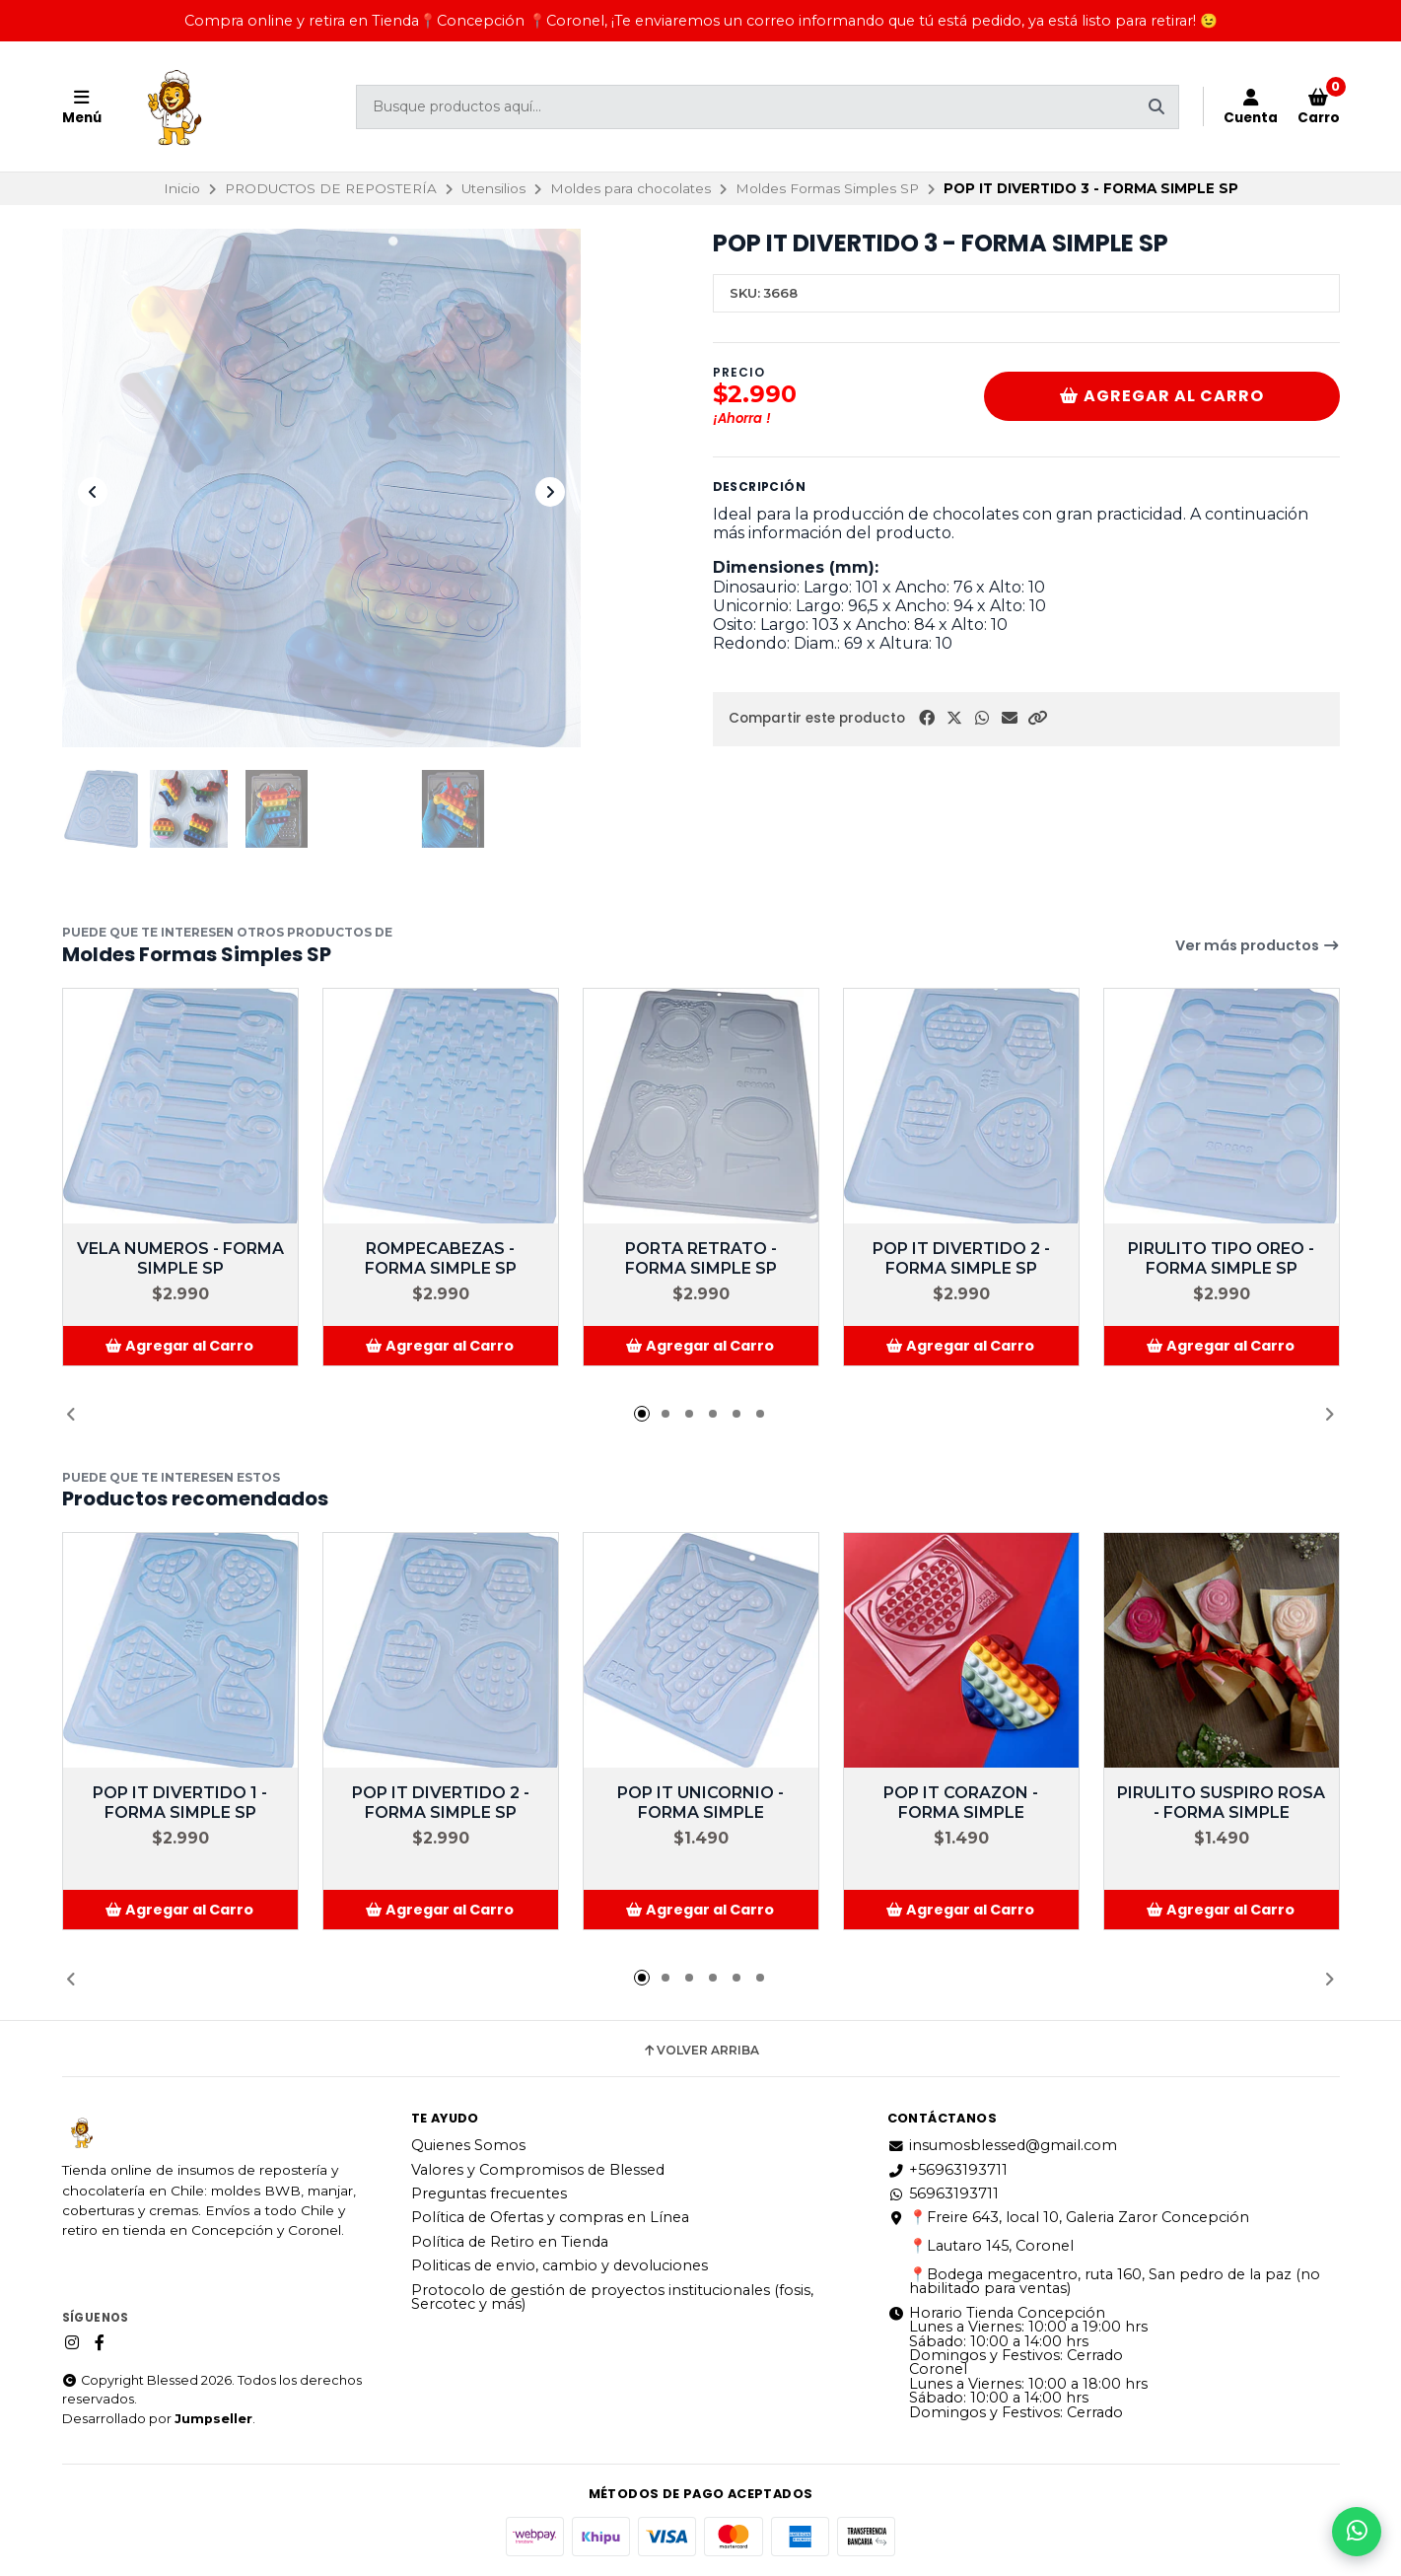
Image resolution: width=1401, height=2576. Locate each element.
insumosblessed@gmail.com (1002, 2145)
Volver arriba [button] (700, 2050)
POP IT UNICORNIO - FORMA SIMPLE (700, 1802)
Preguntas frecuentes (489, 2193)
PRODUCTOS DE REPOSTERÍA (331, 188)
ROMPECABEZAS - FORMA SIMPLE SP (441, 1258)
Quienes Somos (468, 2145)
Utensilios (493, 188)
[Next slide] (550, 492)
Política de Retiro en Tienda (509, 2242)
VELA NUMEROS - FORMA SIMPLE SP (180, 1258)
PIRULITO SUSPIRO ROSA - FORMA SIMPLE (1221, 1802)
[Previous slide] (92, 492)
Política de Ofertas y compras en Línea (550, 2217)
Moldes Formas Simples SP (827, 188)
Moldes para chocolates (630, 188)
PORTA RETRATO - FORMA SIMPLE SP (701, 1258)
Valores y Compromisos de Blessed (538, 2170)
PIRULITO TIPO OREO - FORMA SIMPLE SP (1221, 1258)
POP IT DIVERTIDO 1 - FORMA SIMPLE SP (180, 1802)
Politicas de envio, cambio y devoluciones (559, 2265)
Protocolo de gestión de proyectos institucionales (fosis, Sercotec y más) (612, 2297)
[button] (1037, 718)
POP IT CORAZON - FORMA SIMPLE (960, 1802)
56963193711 (943, 2193)
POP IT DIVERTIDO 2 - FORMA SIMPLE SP (961, 1258)
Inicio (182, 188)
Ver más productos (1257, 945)
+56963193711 (947, 2170)
